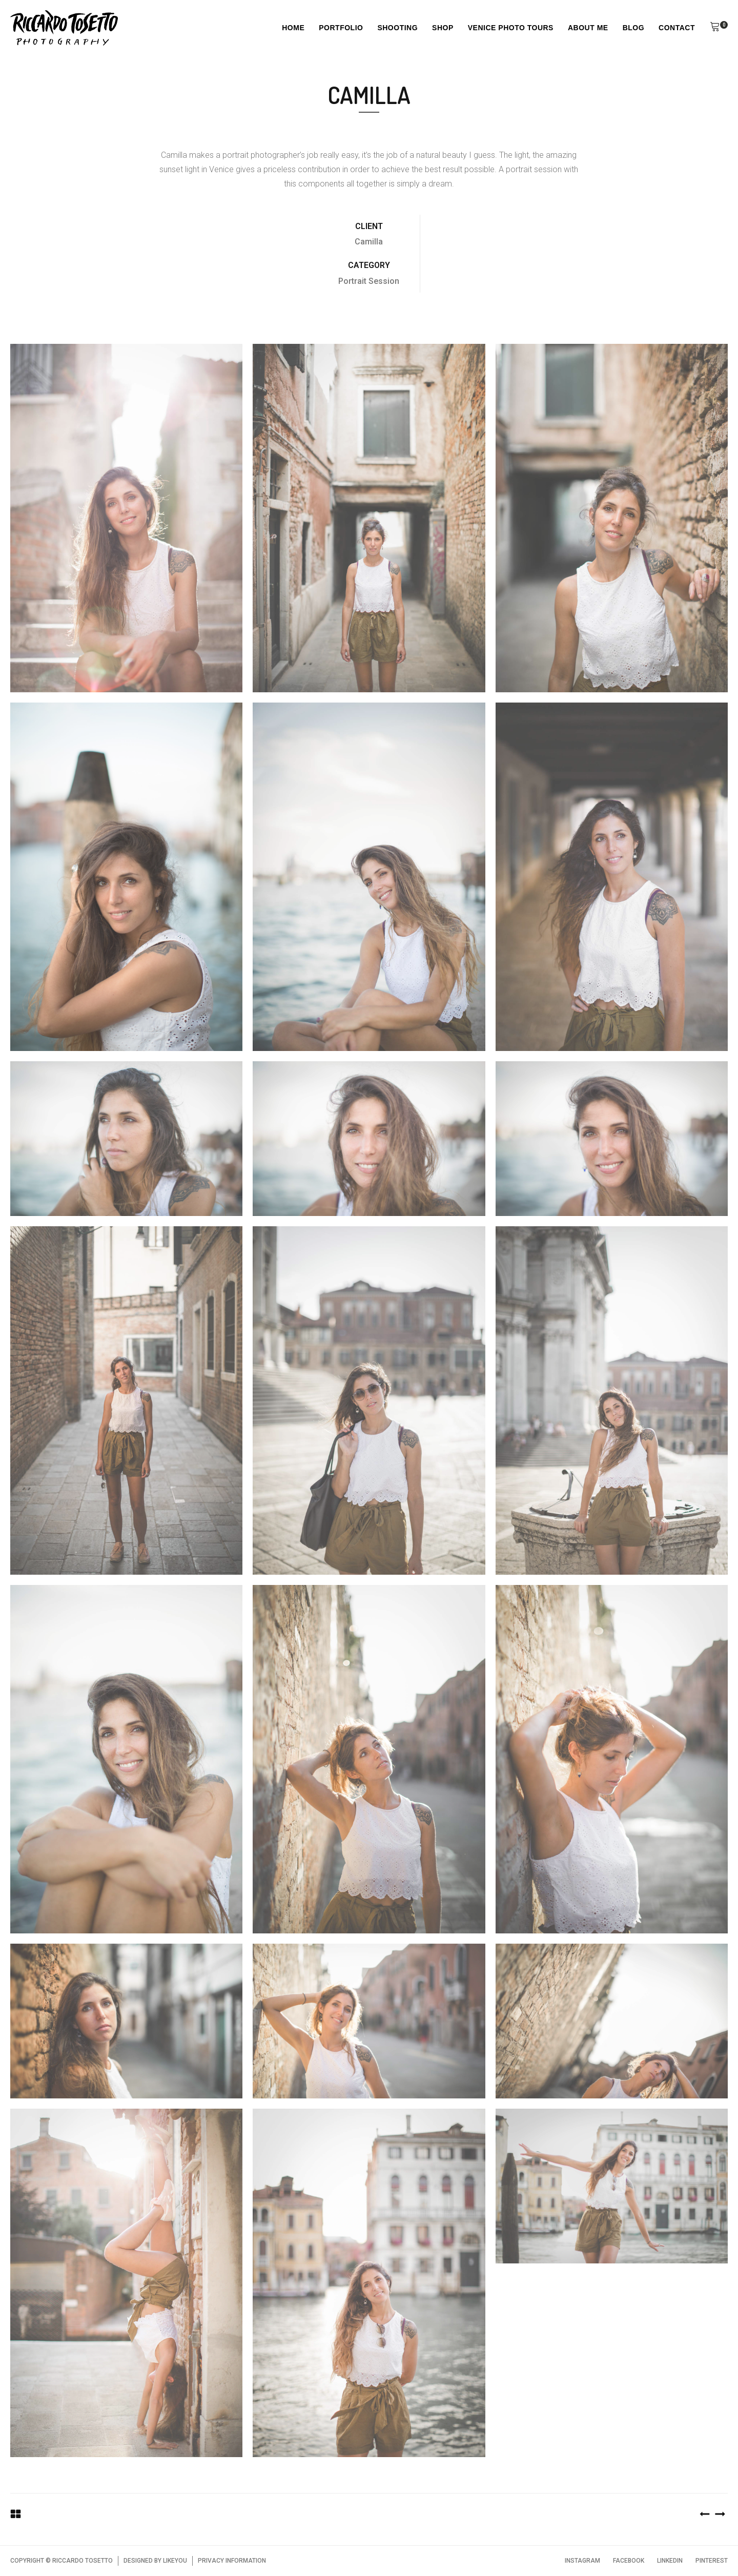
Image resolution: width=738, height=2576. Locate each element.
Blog (633, 28)
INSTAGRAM (582, 2560)
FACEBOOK (628, 2560)
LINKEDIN (670, 2560)
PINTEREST (711, 2560)
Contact (677, 28)
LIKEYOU (175, 2560)
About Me (588, 28)
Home (293, 28)
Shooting (397, 28)
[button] (715, 28)
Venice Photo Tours (511, 28)
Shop (443, 28)
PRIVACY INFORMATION (232, 2560)
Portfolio (341, 28)
